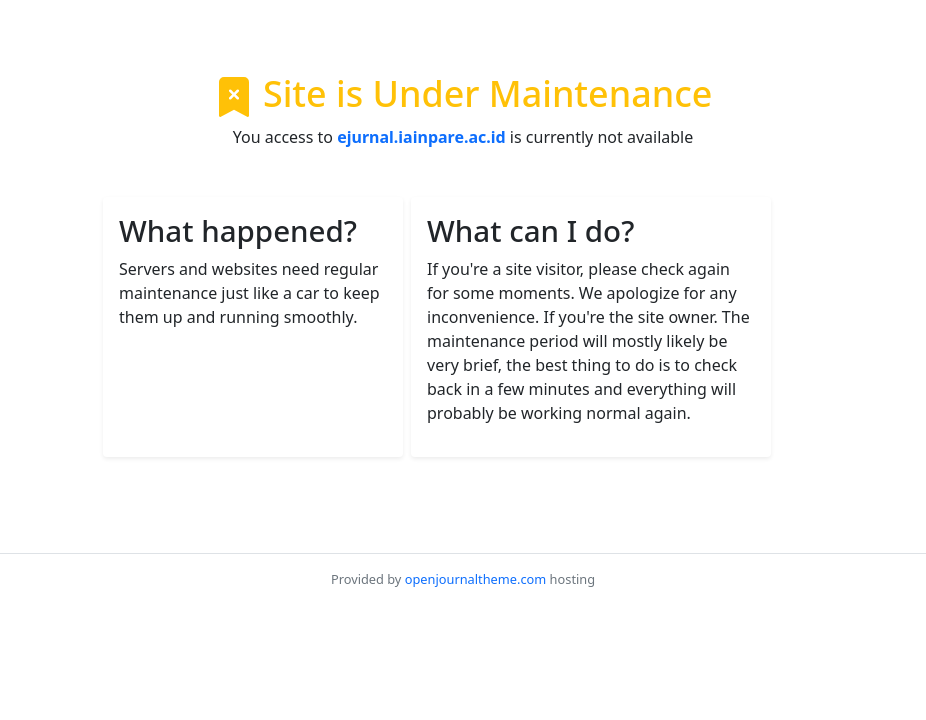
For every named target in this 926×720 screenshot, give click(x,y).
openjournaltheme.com (476, 579)
